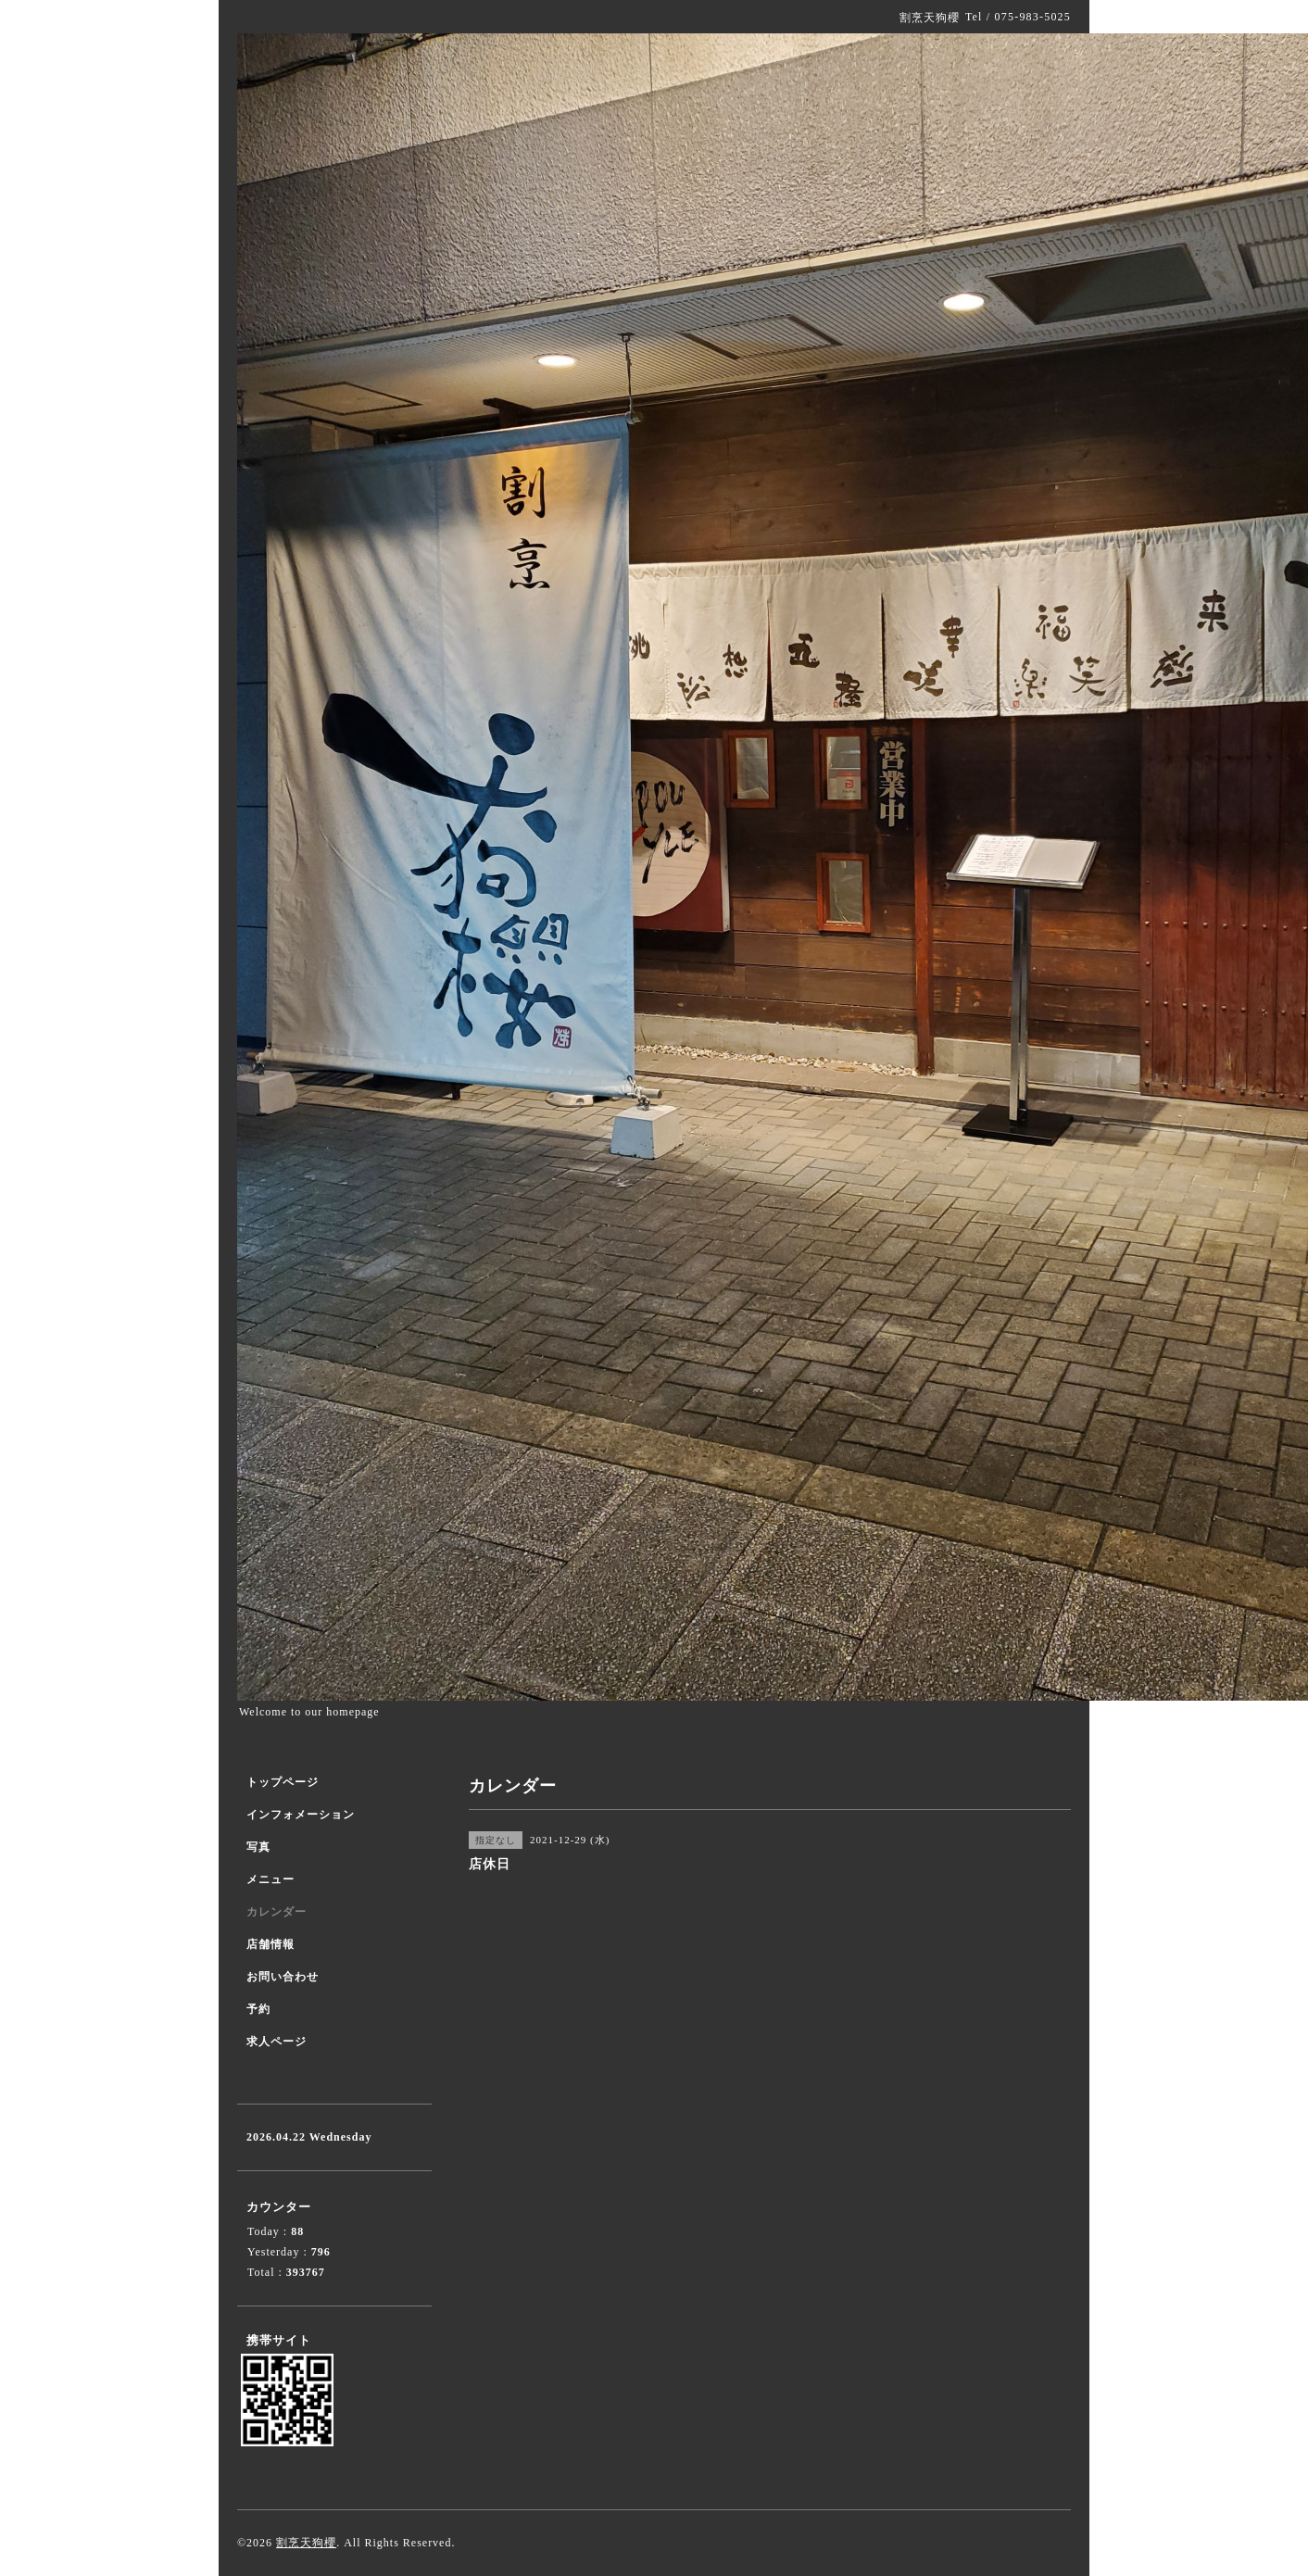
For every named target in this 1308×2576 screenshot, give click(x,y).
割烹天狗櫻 (306, 2542)
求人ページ (276, 2041)
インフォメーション (300, 1814)
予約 (258, 2009)
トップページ (282, 1782)
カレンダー (276, 1911)
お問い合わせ (282, 1976)
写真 (258, 1847)
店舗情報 (270, 1944)
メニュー (270, 1879)
